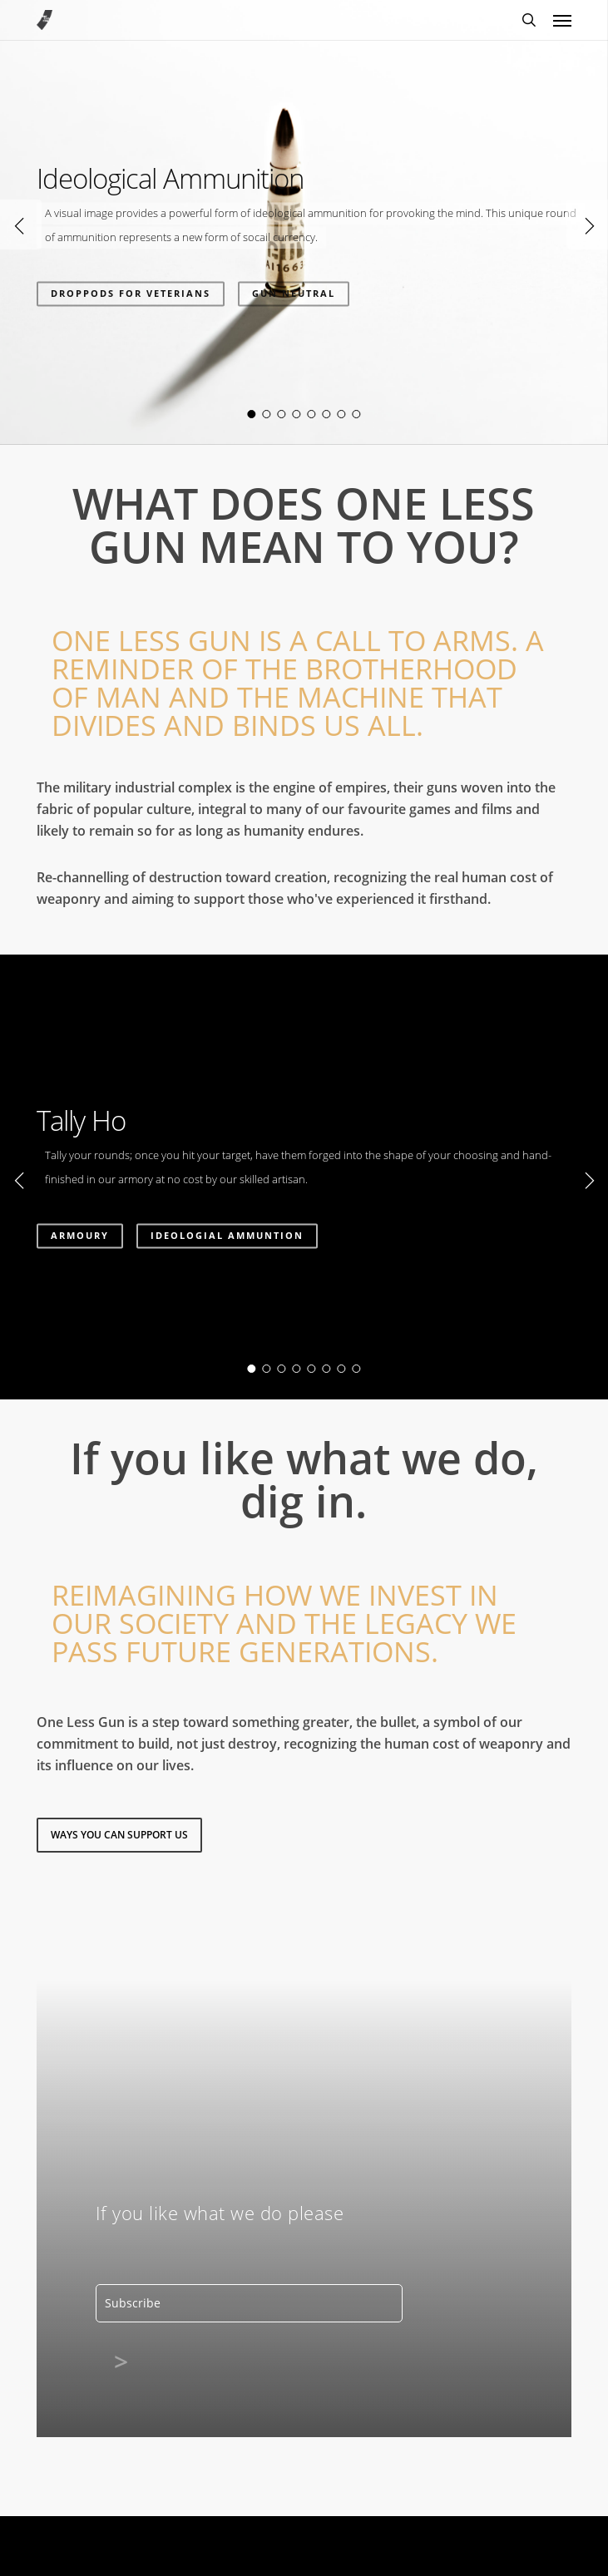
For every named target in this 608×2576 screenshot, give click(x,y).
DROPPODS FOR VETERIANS (130, 293)
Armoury (80, 1235)
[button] (562, 20)
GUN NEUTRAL (293, 293)
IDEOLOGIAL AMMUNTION (227, 1235)
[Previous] (21, 224)
